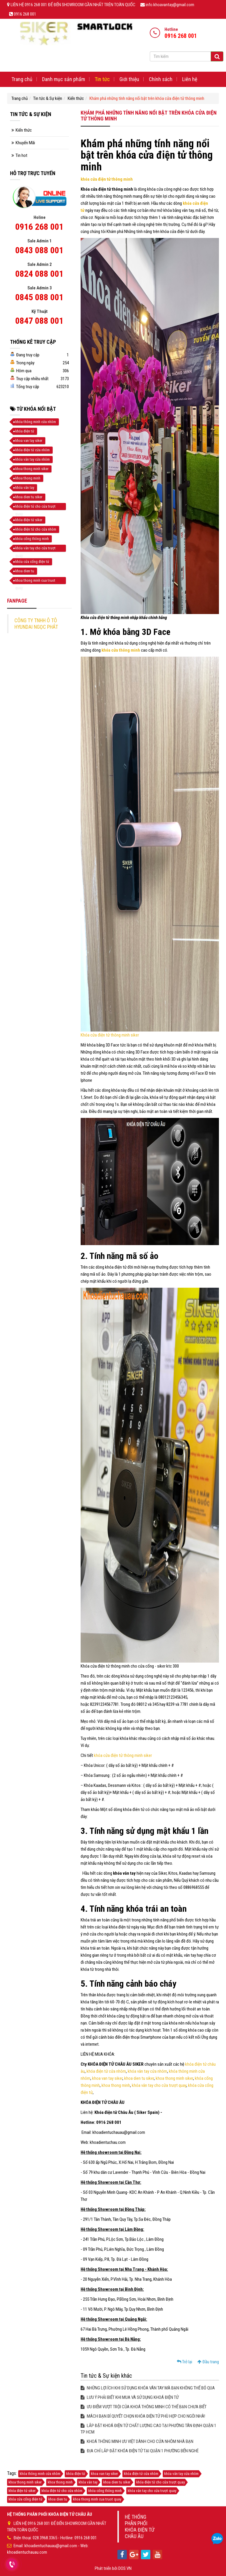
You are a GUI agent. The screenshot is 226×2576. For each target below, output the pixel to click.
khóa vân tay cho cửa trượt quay (159, 2085)
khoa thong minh (116, 2085)
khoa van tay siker (107, 2078)
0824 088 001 (39, 274)
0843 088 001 (39, 250)
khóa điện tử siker (28, 520)
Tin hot (21, 155)
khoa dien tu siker (139, 2078)
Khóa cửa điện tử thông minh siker (110, 1035)
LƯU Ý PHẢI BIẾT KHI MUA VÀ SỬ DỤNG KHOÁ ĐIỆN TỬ (130, 2397)
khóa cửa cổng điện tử (32, 561)
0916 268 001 (39, 227)
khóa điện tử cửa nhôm (106, 2071)
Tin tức (102, 79)
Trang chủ (21, 79)
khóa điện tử (24, 431)
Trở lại (184, 2361)
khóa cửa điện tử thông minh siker (123, 1755)
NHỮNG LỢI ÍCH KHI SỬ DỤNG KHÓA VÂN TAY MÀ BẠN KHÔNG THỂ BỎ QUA (148, 2388)
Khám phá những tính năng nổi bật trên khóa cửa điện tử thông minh (146, 98)
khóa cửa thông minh (121, 650)
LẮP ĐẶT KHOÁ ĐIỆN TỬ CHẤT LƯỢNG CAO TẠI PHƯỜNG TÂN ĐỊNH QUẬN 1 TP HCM (148, 2429)
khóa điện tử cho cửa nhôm (35, 529)
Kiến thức (76, 98)
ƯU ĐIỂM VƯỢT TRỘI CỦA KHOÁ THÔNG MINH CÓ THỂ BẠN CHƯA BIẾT (144, 2406)
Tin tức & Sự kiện (47, 98)
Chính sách (160, 79)
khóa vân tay (24, 487)
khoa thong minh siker (174, 2078)
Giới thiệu (129, 79)
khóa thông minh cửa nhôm (35, 422)
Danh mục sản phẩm (63, 79)
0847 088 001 (39, 321)
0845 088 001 (39, 297)
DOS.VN (125, 2568)
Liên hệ (189, 79)
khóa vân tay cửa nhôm (147, 2071)
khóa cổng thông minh (32, 538)
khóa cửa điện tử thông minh (107, 179)
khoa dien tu (24, 571)
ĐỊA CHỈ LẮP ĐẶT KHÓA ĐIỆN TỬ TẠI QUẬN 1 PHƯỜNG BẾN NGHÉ (140, 2450)
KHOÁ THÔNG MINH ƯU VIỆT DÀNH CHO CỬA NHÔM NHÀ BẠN (137, 2441)
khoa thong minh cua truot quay (35, 581)
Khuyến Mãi (25, 142)
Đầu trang (208, 2361)
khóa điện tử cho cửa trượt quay (35, 507)
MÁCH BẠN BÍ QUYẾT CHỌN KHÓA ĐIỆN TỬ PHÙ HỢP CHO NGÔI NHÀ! (143, 2416)
